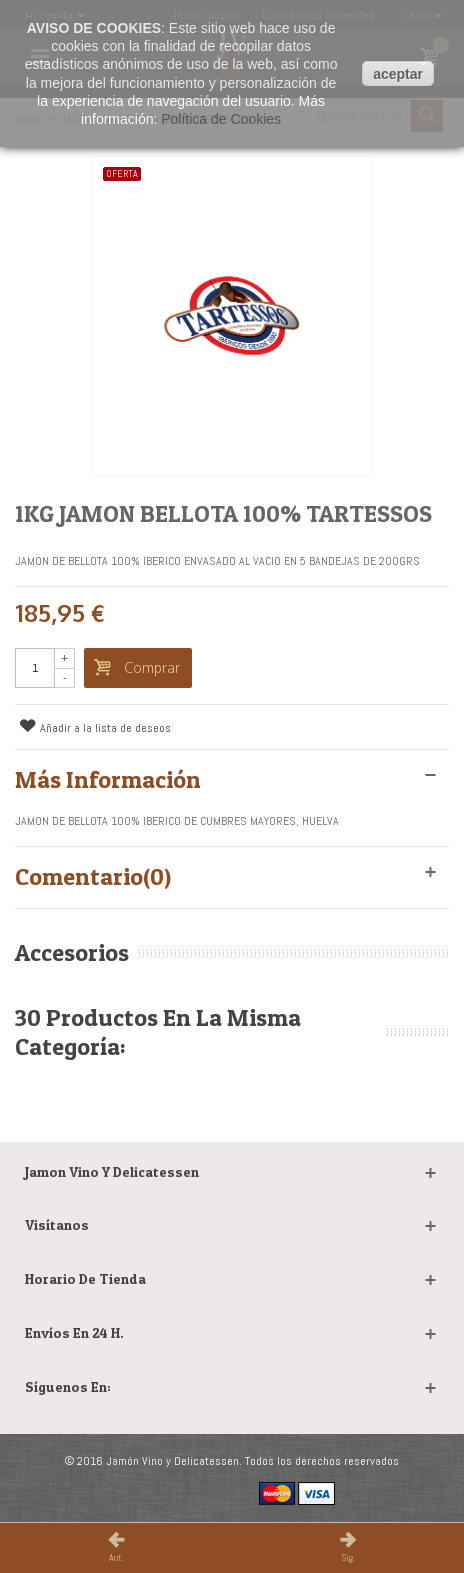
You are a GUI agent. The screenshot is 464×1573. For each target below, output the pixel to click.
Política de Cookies (221, 119)
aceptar (398, 74)
